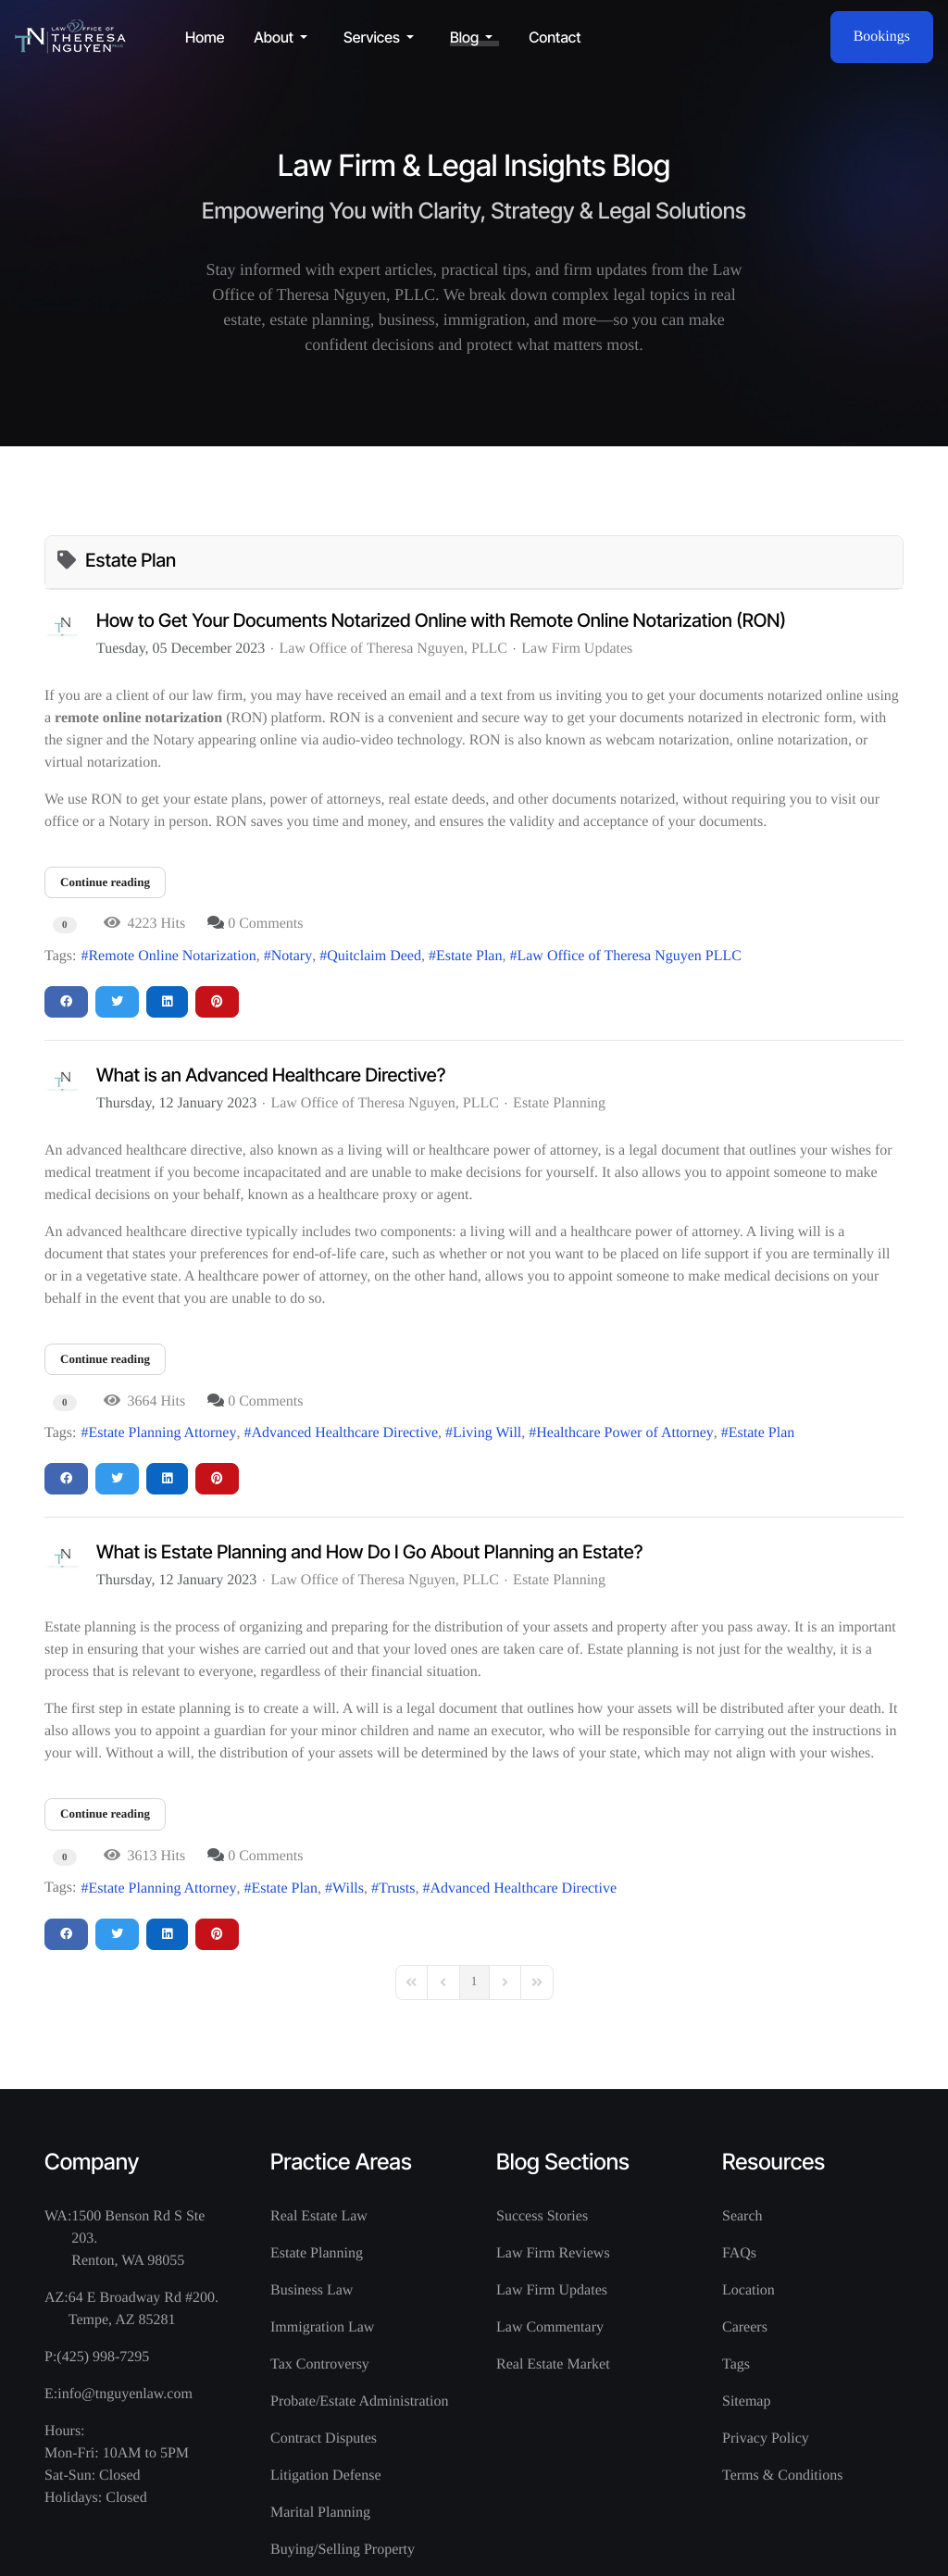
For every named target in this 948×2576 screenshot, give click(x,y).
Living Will (487, 1433)
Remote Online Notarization (172, 956)
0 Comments (265, 924)
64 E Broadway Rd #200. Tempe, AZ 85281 (143, 2309)
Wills (348, 1888)
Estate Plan (469, 956)
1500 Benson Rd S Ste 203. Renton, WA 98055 (138, 2238)
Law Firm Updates (576, 649)
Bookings (882, 36)
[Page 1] (474, 1982)
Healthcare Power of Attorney (624, 1433)
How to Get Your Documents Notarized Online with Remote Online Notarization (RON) (441, 620)
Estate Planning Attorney (162, 1433)
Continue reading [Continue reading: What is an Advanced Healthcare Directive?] (105, 1359)
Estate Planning (559, 1103)
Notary (291, 956)
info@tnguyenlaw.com (125, 2394)
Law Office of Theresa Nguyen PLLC (629, 956)
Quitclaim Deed (374, 956)
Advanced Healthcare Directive (344, 1433)
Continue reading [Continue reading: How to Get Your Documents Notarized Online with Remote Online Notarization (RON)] (105, 882)
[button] (284, 37)
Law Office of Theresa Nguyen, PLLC (393, 649)
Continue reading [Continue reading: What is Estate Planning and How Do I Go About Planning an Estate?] (105, 1813)
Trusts (397, 1888)
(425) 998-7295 (102, 2357)
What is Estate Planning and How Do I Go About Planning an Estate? (369, 1552)
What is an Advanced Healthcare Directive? (270, 1075)
